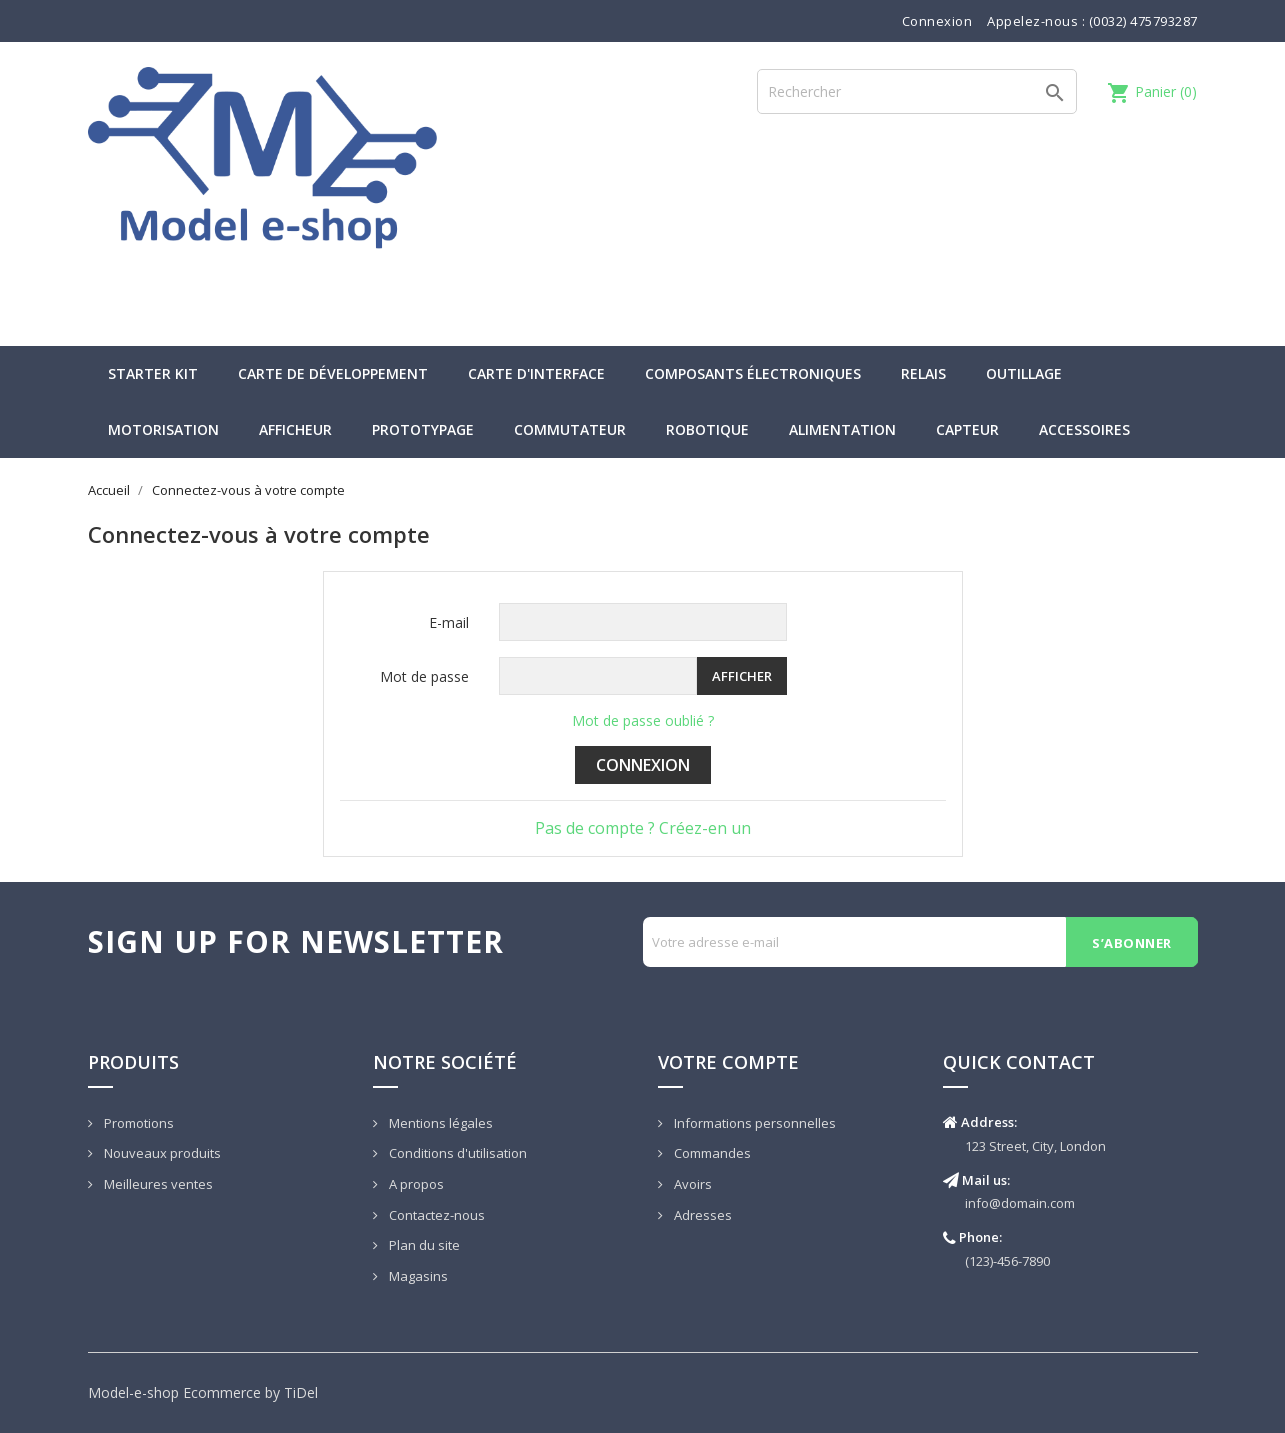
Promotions (137, 1123)
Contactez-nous (435, 1215)
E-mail (449, 622)
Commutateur (570, 429)
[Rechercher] (917, 91)
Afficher (742, 676)
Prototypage (423, 429)
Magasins (417, 1276)
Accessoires (1084, 429)
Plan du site (423, 1245)
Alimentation (842, 429)
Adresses (701, 1215)
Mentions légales (439, 1123)
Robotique (707, 429)
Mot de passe (424, 676)
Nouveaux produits (161, 1153)
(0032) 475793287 (1143, 21)
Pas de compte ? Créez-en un (643, 828)
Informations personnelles (753, 1123)
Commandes (711, 1153)
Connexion (643, 765)
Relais (923, 373)
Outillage (1024, 373)
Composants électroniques (753, 373)
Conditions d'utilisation (456, 1153)
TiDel (301, 1392)
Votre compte (728, 1062)
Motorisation (163, 429)
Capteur (967, 429)
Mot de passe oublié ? (643, 720)
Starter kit (153, 373)
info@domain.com (1020, 1203)
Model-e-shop (133, 1392)
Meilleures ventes (157, 1184)
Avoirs (691, 1184)
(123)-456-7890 (1007, 1261)
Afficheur (295, 429)
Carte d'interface (536, 373)
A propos (415, 1184)
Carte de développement (333, 373)
